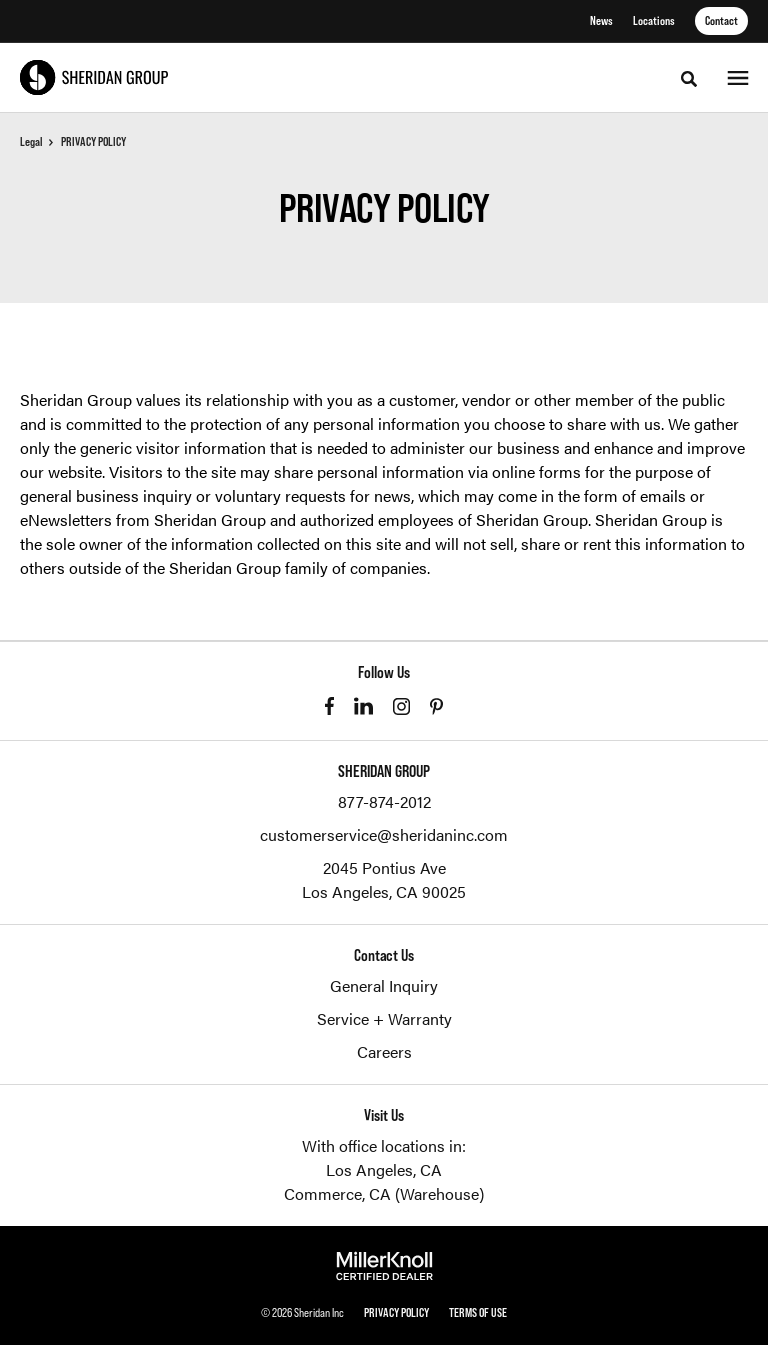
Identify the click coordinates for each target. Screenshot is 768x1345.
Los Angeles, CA (384, 1169)
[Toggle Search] (689, 79)
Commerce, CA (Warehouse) (384, 1193)
